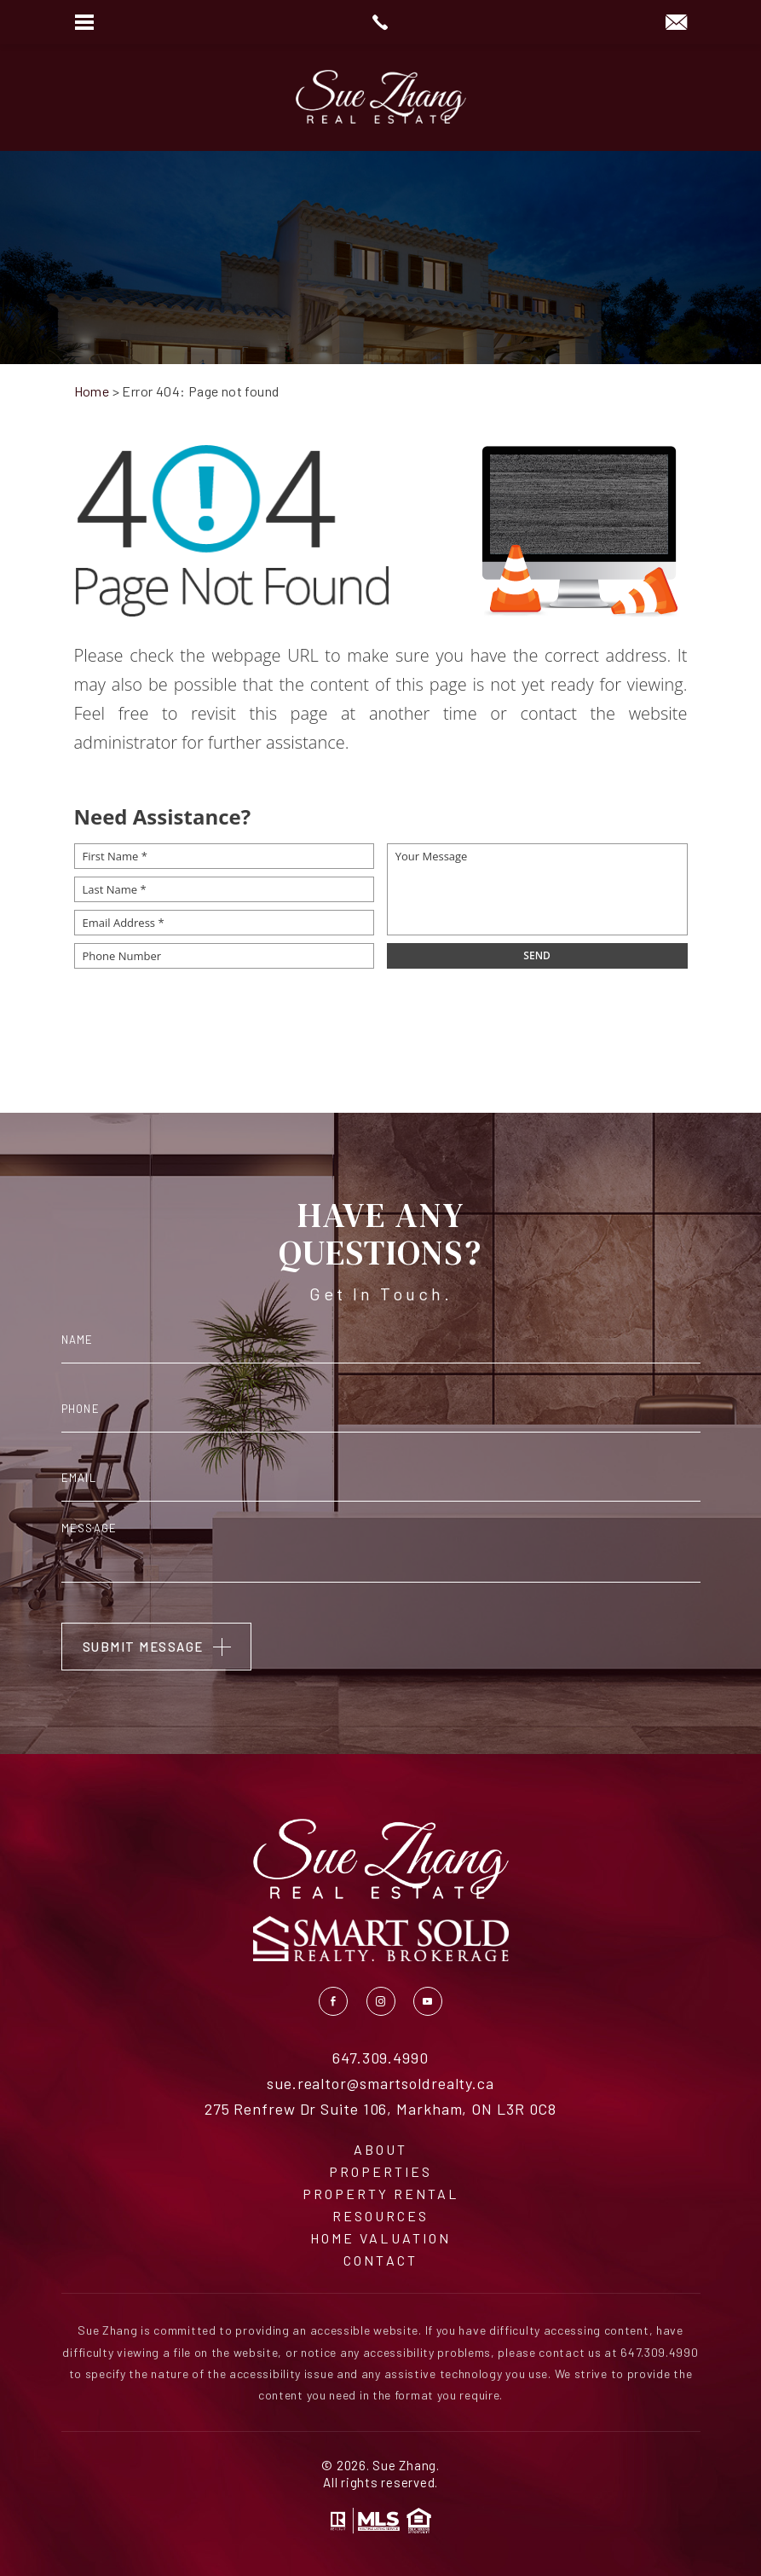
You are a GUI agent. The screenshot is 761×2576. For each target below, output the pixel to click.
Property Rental (381, 2194)
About (380, 2149)
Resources (380, 2216)
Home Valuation (380, 2238)
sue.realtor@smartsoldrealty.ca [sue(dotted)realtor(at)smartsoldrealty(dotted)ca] (380, 2084)
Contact (380, 2260)
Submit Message (143, 1646)
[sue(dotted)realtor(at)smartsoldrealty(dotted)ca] (676, 23)
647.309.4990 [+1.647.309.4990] (380, 2058)
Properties (380, 2172)
